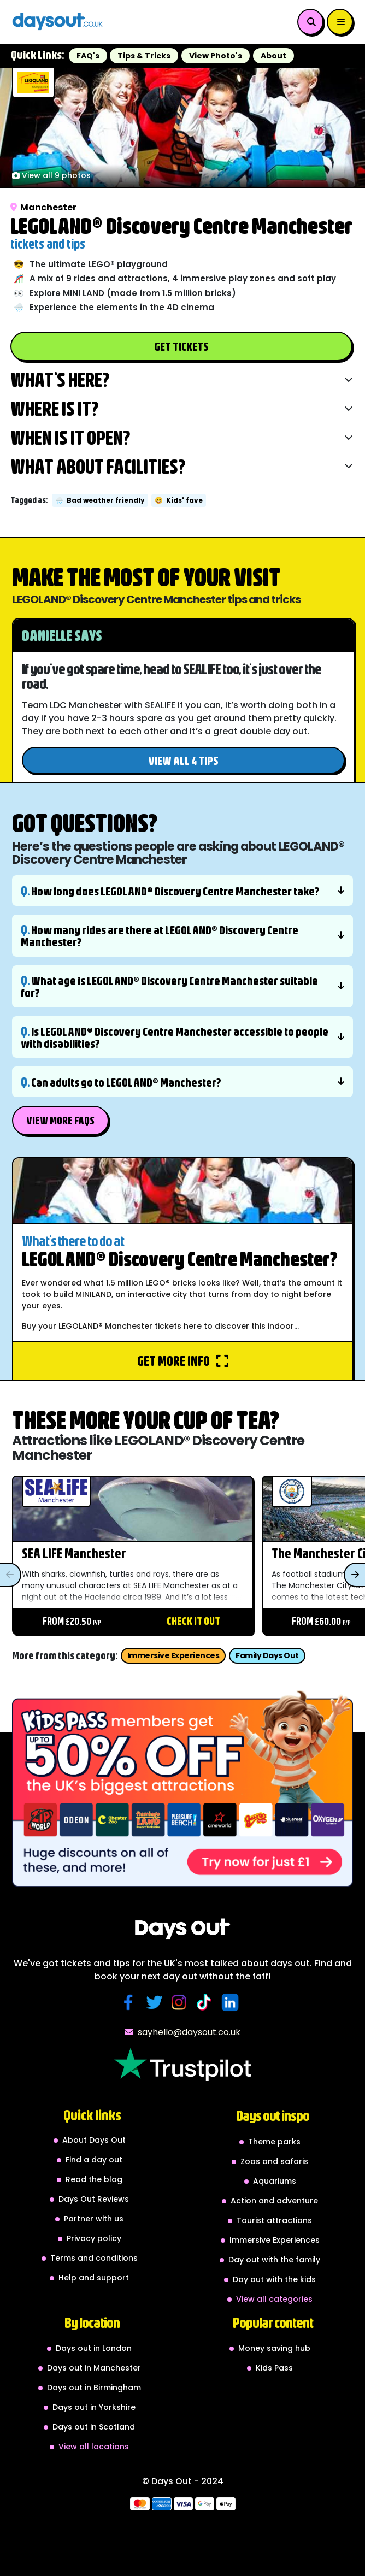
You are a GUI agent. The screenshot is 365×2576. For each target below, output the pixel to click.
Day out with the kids (274, 2279)
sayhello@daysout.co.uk (182, 2032)
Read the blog (94, 2179)
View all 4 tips (183, 760)
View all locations (93, 2446)
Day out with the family (274, 2259)
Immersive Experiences (173, 1655)
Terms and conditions (94, 2258)
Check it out (193, 1620)
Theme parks (274, 2141)
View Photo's (215, 55)
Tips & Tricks (143, 55)
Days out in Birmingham (94, 2387)
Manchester (43, 207)
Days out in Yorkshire (94, 2407)
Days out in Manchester (94, 2367)
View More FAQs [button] (60, 1120)
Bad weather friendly (100, 500)
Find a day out (94, 2159)
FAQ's (87, 55)
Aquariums (274, 2181)
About (273, 55)
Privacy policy (94, 2238)
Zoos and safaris (274, 2161)
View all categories (274, 2299)
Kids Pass (274, 2367)
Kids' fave (179, 500)
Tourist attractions (274, 2220)
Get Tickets (181, 346)
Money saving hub (274, 2348)
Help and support (93, 2277)
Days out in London (94, 2348)
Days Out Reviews (93, 2199)
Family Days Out (267, 1655)
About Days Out (94, 2140)
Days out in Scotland (93, 2426)
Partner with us (93, 2218)
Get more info (182, 1361)
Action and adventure (274, 2200)
